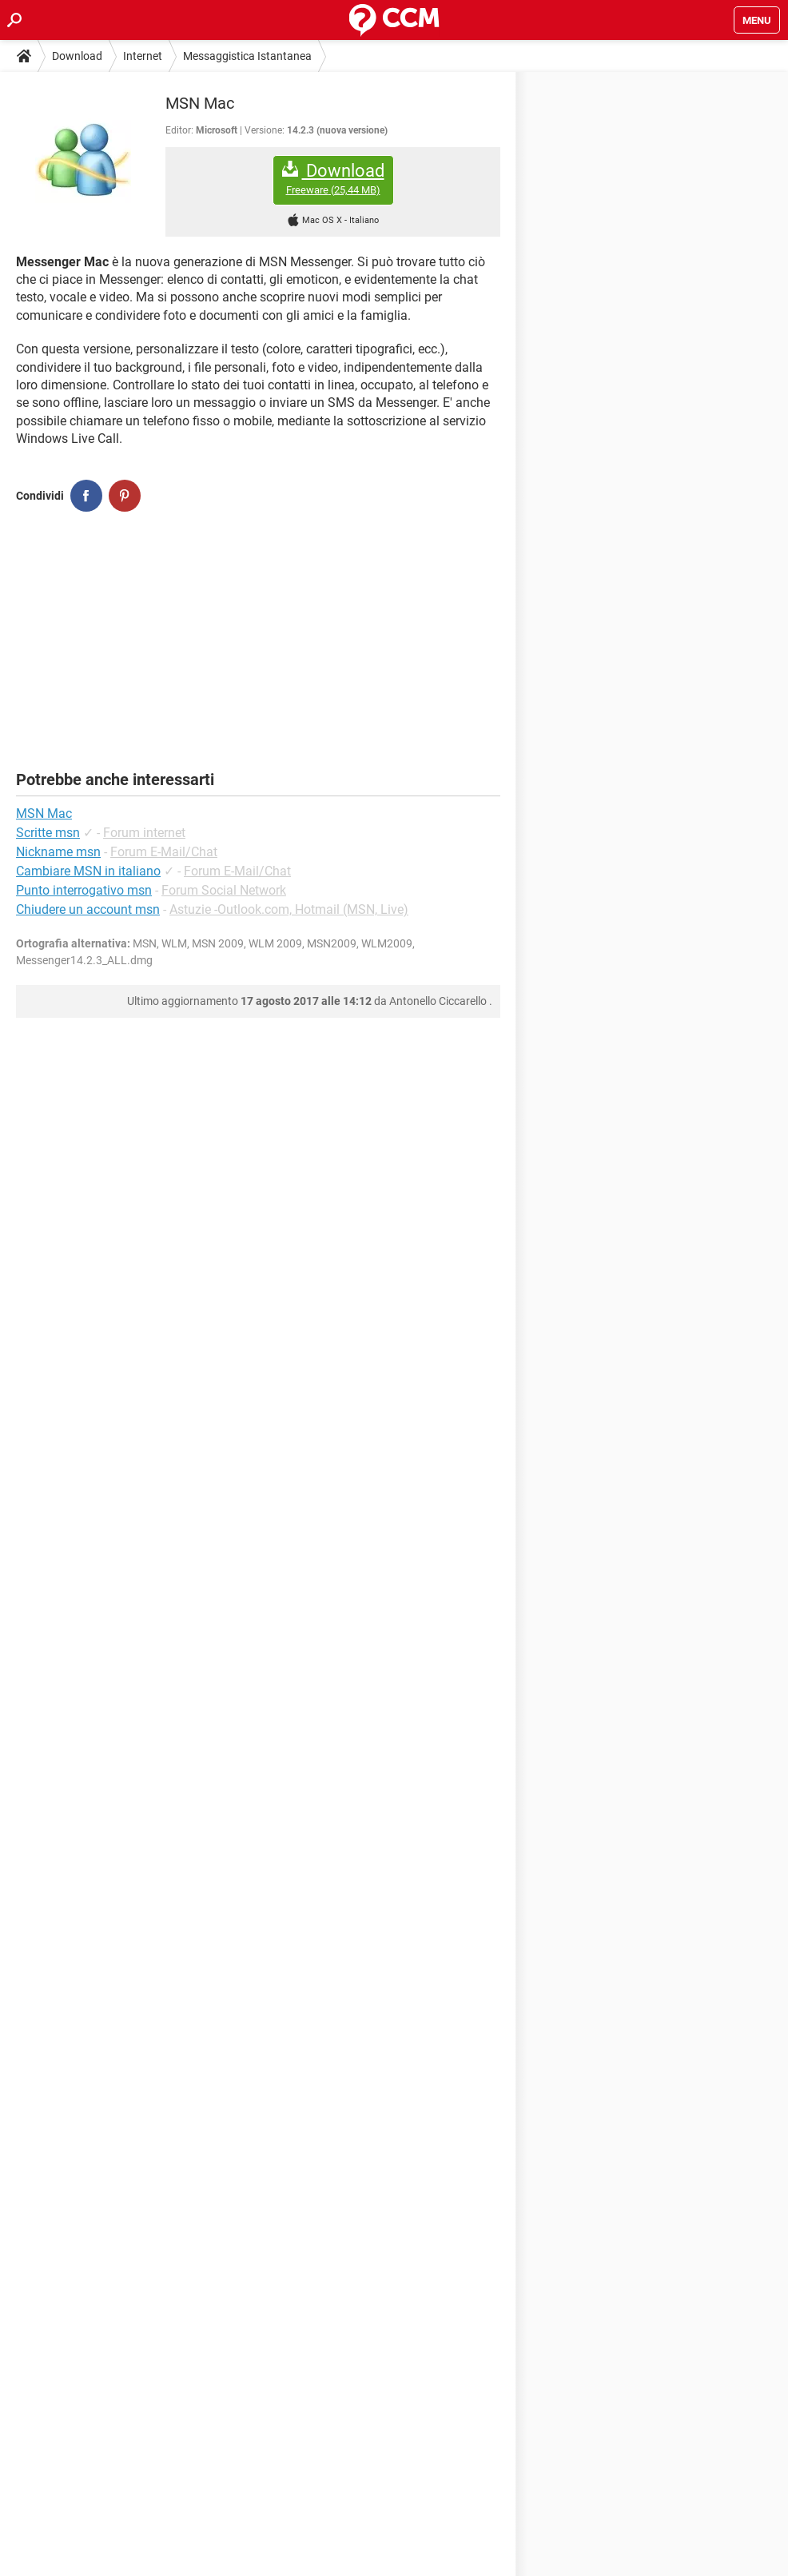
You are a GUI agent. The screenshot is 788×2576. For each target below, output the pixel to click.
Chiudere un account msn (88, 909)
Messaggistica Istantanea (247, 56)
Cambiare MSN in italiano (88, 871)
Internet (142, 56)
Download (77, 56)
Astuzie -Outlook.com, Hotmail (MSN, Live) (288, 909)
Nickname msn (58, 851)
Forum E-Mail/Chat (163, 851)
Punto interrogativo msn (84, 890)
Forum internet (144, 832)
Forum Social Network (223, 890)
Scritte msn (48, 832)
